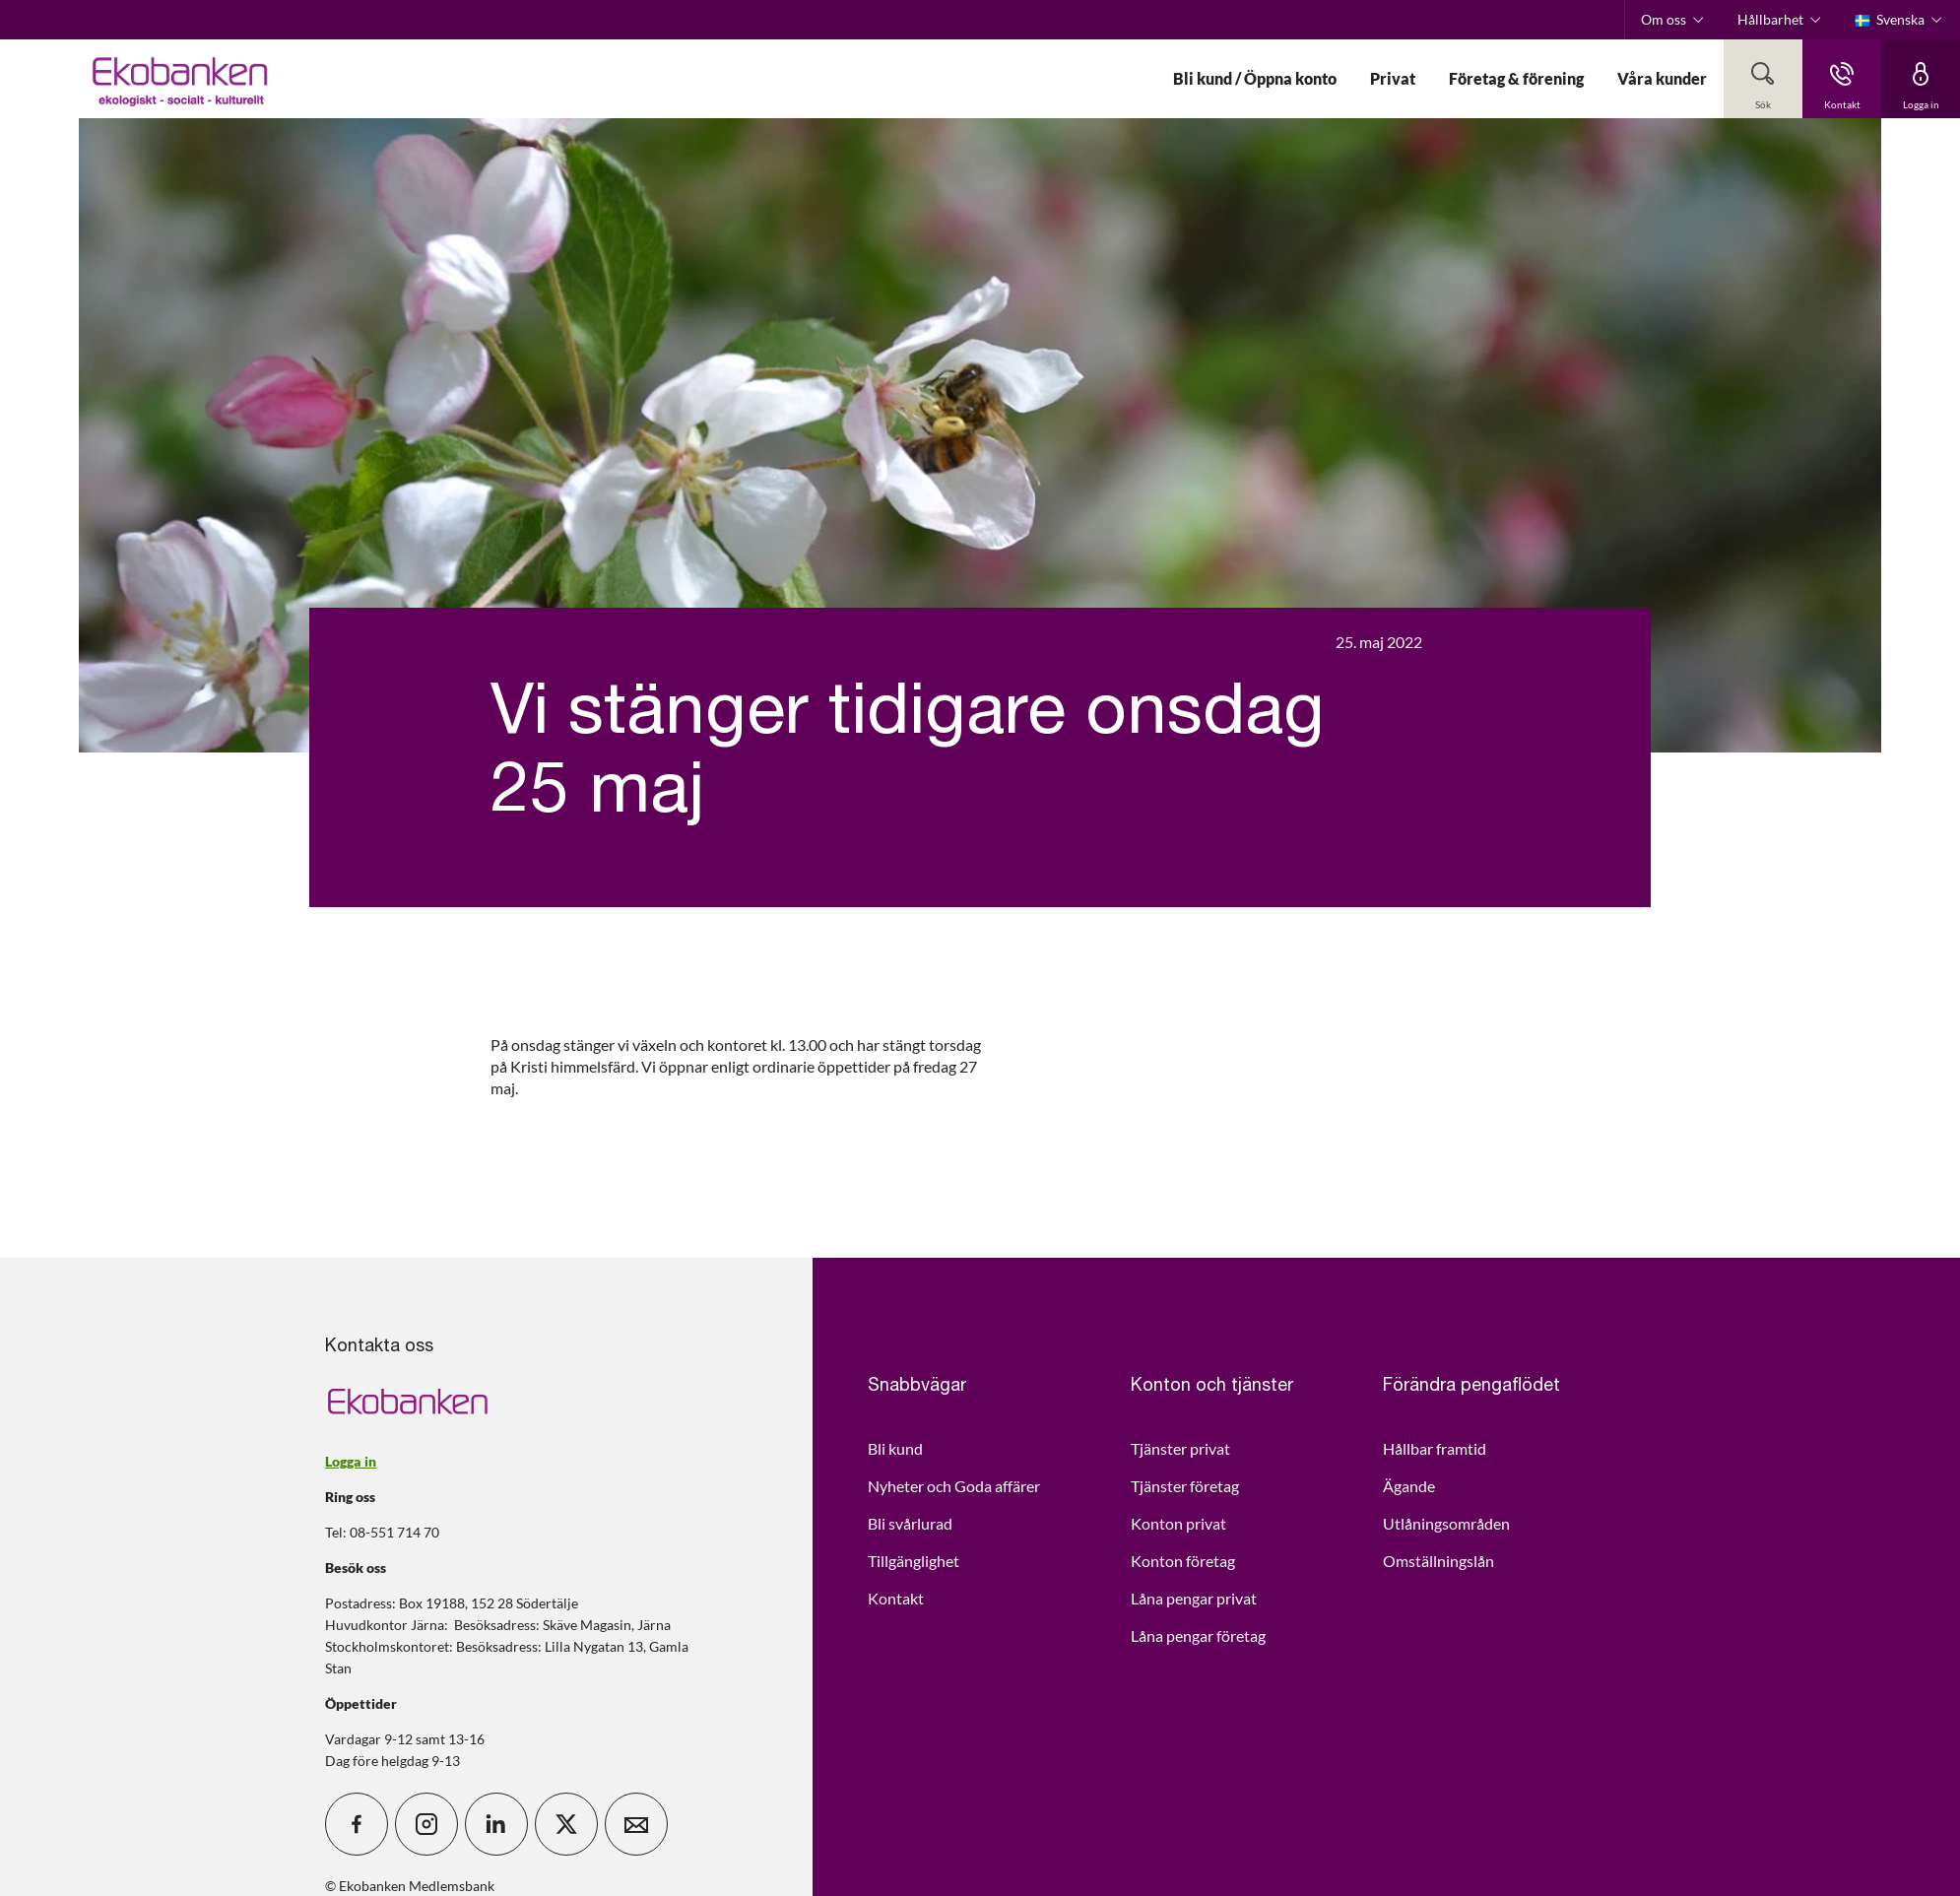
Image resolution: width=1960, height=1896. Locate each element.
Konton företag (1183, 1560)
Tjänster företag (1185, 1485)
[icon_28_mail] (636, 1824)
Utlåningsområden (1446, 1523)
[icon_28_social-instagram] (426, 1824)
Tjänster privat (1180, 1448)
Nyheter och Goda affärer (954, 1485)
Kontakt (896, 1598)
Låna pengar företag (1198, 1635)
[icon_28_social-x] (566, 1824)
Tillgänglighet (913, 1560)
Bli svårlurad (910, 1523)
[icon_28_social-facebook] (356, 1824)
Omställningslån (1438, 1560)
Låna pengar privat (1194, 1598)
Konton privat (1178, 1523)
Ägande (1409, 1485)
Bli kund (895, 1448)
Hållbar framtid (1434, 1448)
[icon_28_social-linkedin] (496, 1824)
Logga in (350, 1461)
